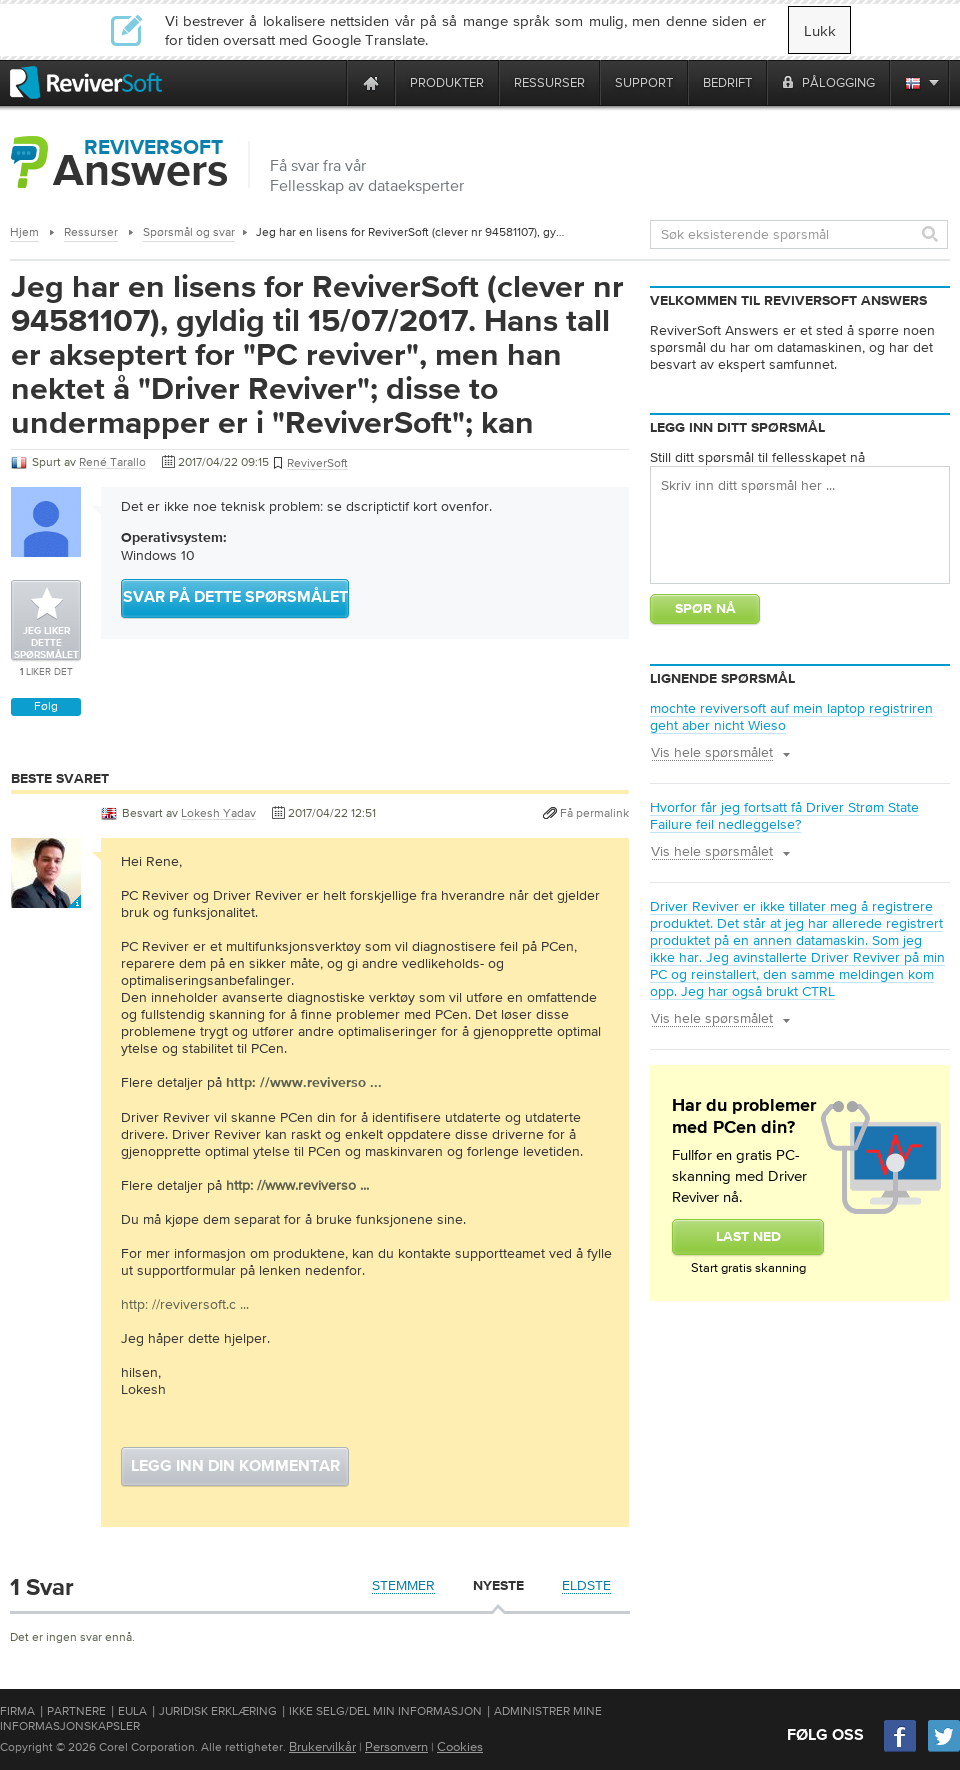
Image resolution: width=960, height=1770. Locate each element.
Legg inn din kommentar (235, 1467)
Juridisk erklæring (218, 1711)
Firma (17, 1711)
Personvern (396, 1746)
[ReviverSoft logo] (86, 82)
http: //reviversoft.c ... (185, 1304)
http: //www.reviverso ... (297, 1185)
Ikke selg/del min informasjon (385, 1711)
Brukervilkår (322, 1746)
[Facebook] (901, 1749)
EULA (132, 1711)
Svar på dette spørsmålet (235, 598)
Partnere (76, 1711)
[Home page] (371, 82)
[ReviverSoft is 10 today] (327, 82)
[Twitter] (944, 1749)
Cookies (460, 1746)
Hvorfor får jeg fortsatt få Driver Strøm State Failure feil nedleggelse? (784, 815)
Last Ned (748, 1237)
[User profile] (46, 898)
